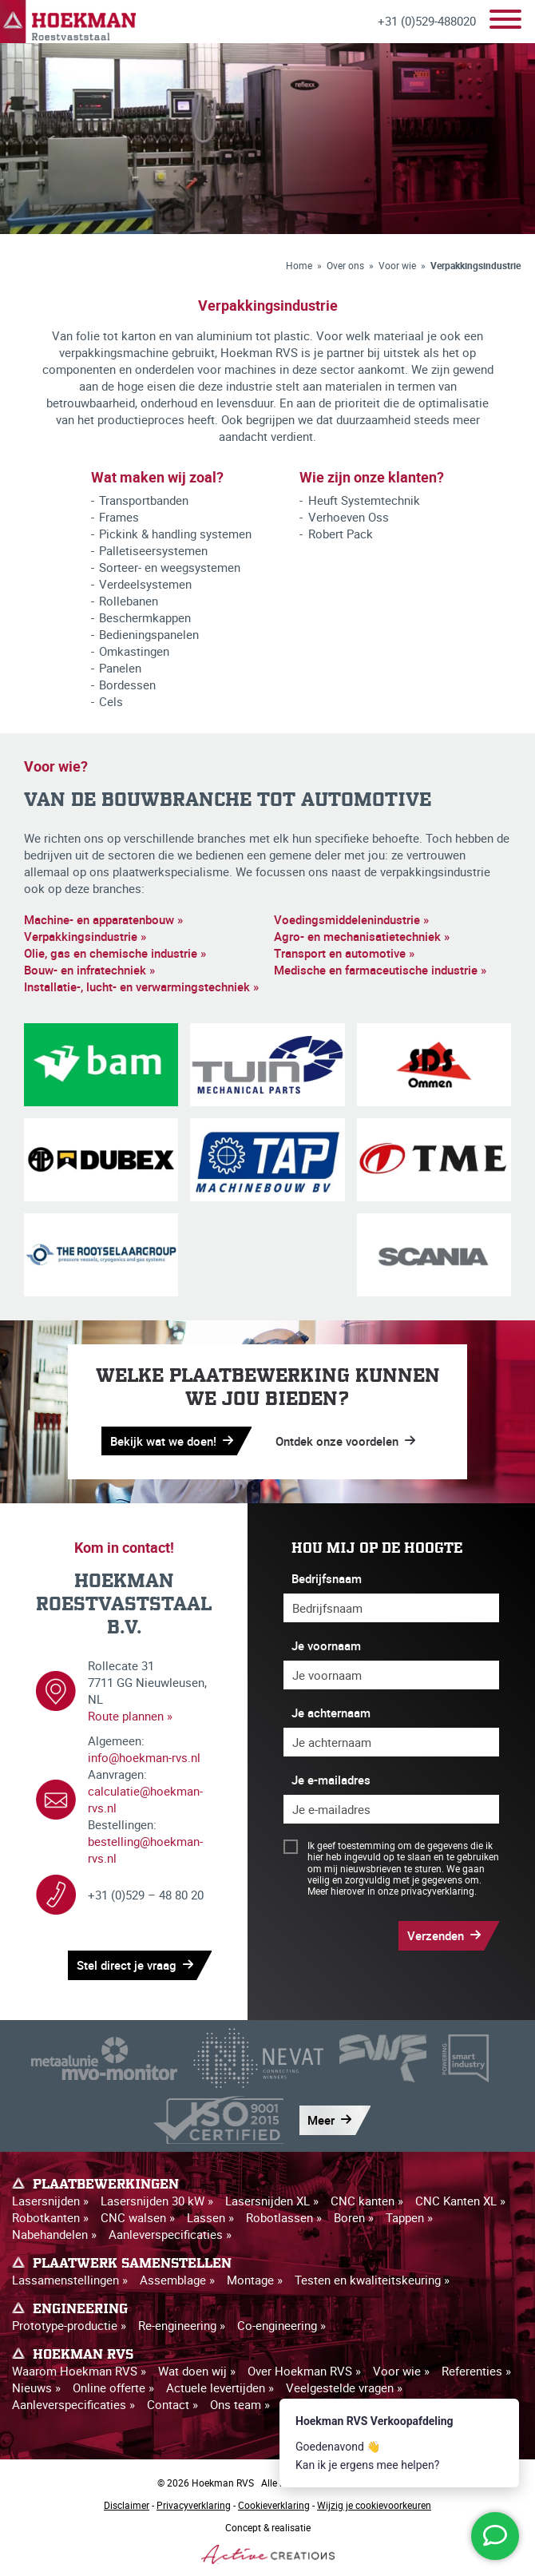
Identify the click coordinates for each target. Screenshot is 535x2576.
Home (299, 265)
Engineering (80, 2309)
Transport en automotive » (344, 953)
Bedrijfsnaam (326, 1578)
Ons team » (240, 2404)
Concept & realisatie (268, 2542)
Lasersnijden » (50, 2201)
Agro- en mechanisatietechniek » (362, 936)
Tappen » (409, 2217)
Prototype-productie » (69, 2325)
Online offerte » (113, 2387)
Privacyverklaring (194, 2505)
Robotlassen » (284, 2217)
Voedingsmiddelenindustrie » (351, 919)
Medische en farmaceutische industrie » (380, 970)
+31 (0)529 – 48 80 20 (146, 1895)
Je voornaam (326, 1645)
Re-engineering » (181, 2325)
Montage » (255, 2280)
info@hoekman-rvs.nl (144, 1757)
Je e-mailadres (331, 1779)
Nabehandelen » (54, 2234)
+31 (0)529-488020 (427, 21)
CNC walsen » (138, 2217)
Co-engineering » (281, 2325)
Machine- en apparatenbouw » (103, 919)
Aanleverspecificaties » (170, 2234)
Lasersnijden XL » (272, 2201)
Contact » (172, 2404)
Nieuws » (36, 2387)
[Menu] (505, 21)
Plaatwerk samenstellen (132, 2264)
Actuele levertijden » (220, 2387)
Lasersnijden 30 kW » (157, 2201)
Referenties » (476, 2371)
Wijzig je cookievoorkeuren (374, 2505)
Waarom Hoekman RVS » (79, 2371)
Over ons (345, 265)
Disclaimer (126, 2505)
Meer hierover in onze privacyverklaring (390, 1890)
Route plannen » (130, 1716)
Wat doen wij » (197, 2371)
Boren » (354, 2217)
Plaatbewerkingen (106, 2185)
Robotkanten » (50, 2217)
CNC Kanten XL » (460, 2201)
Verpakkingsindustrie (475, 265)
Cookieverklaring (274, 2505)
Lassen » (210, 2217)
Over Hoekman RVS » (304, 2371)
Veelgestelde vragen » (344, 2387)
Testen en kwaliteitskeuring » (372, 2280)
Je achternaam (331, 1712)
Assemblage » (177, 2280)
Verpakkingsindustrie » (85, 936)
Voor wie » (401, 2371)
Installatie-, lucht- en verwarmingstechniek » (141, 986)
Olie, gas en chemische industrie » (115, 953)
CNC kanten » (367, 2201)
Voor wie (397, 265)
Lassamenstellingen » (70, 2280)
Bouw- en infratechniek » (89, 970)
